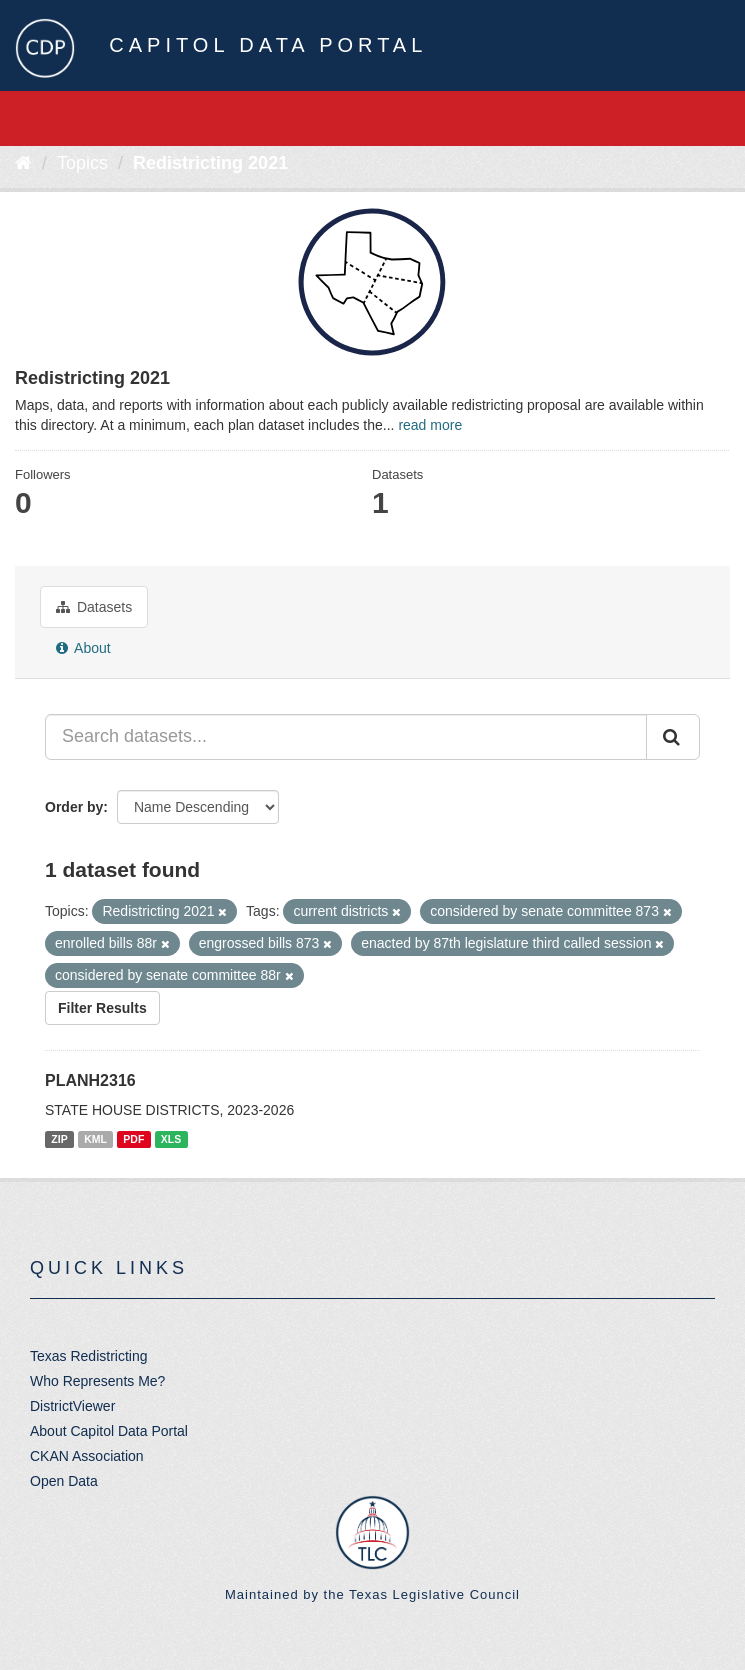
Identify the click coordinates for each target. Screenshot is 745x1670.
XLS (171, 1139)
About (83, 648)
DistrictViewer (72, 1406)
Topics (82, 163)
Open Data (64, 1481)
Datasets (94, 607)
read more (430, 425)
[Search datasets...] (346, 737)
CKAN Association (87, 1456)
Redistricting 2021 (210, 163)
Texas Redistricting (89, 1356)
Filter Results (102, 1008)
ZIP (59, 1139)
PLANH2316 (90, 1080)
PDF (133, 1139)
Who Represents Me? (97, 1381)
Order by (74, 807)
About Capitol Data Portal (109, 1431)
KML (95, 1139)
